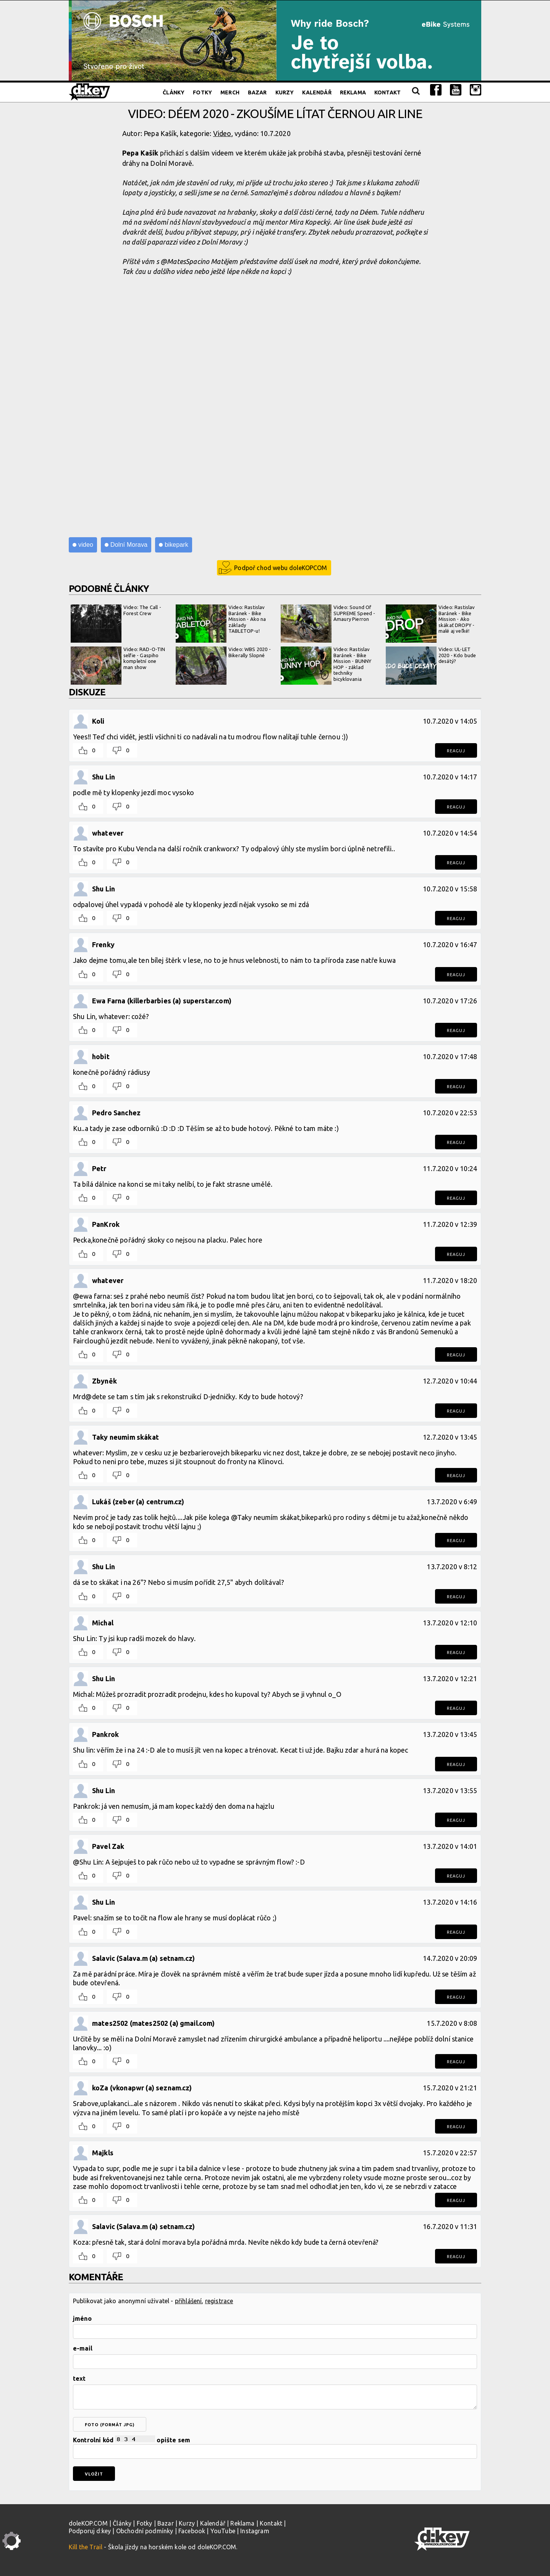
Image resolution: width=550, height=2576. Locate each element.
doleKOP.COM (88, 2523)
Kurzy (284, 92)
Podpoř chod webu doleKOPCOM (280, 567)
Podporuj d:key (90, 2530)
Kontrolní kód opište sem (275, 2447)
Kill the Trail (85, 2547)
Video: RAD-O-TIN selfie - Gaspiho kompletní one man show (118, 665)
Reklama (353, 92)
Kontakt (387, 92)
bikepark (176, 544)
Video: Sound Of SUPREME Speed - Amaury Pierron (328, 623)
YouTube (222, 2530)
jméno (82, 2318)
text (79, 2378)
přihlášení (188, 2300)
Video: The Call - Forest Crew (116, 623)
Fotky (202, 92)
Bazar (257, 92)
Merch (229, 92)
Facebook (191, 2530)
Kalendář (316, 92)
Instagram (254, 2530)
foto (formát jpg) (109, 2424)
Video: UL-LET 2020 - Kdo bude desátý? (431, 665)
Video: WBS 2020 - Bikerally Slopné (223, 665)
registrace (219, 2300)
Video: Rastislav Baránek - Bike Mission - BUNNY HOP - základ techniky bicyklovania (326, 665)
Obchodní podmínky (144, 2530)
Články (173, 92)
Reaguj (456, 750)
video (85, 544)
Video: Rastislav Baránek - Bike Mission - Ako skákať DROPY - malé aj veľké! (430, 623)
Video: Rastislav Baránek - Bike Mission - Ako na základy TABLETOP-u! (221, 623)
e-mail (82, 2348)
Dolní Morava (128, 544)
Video (222, 133)
